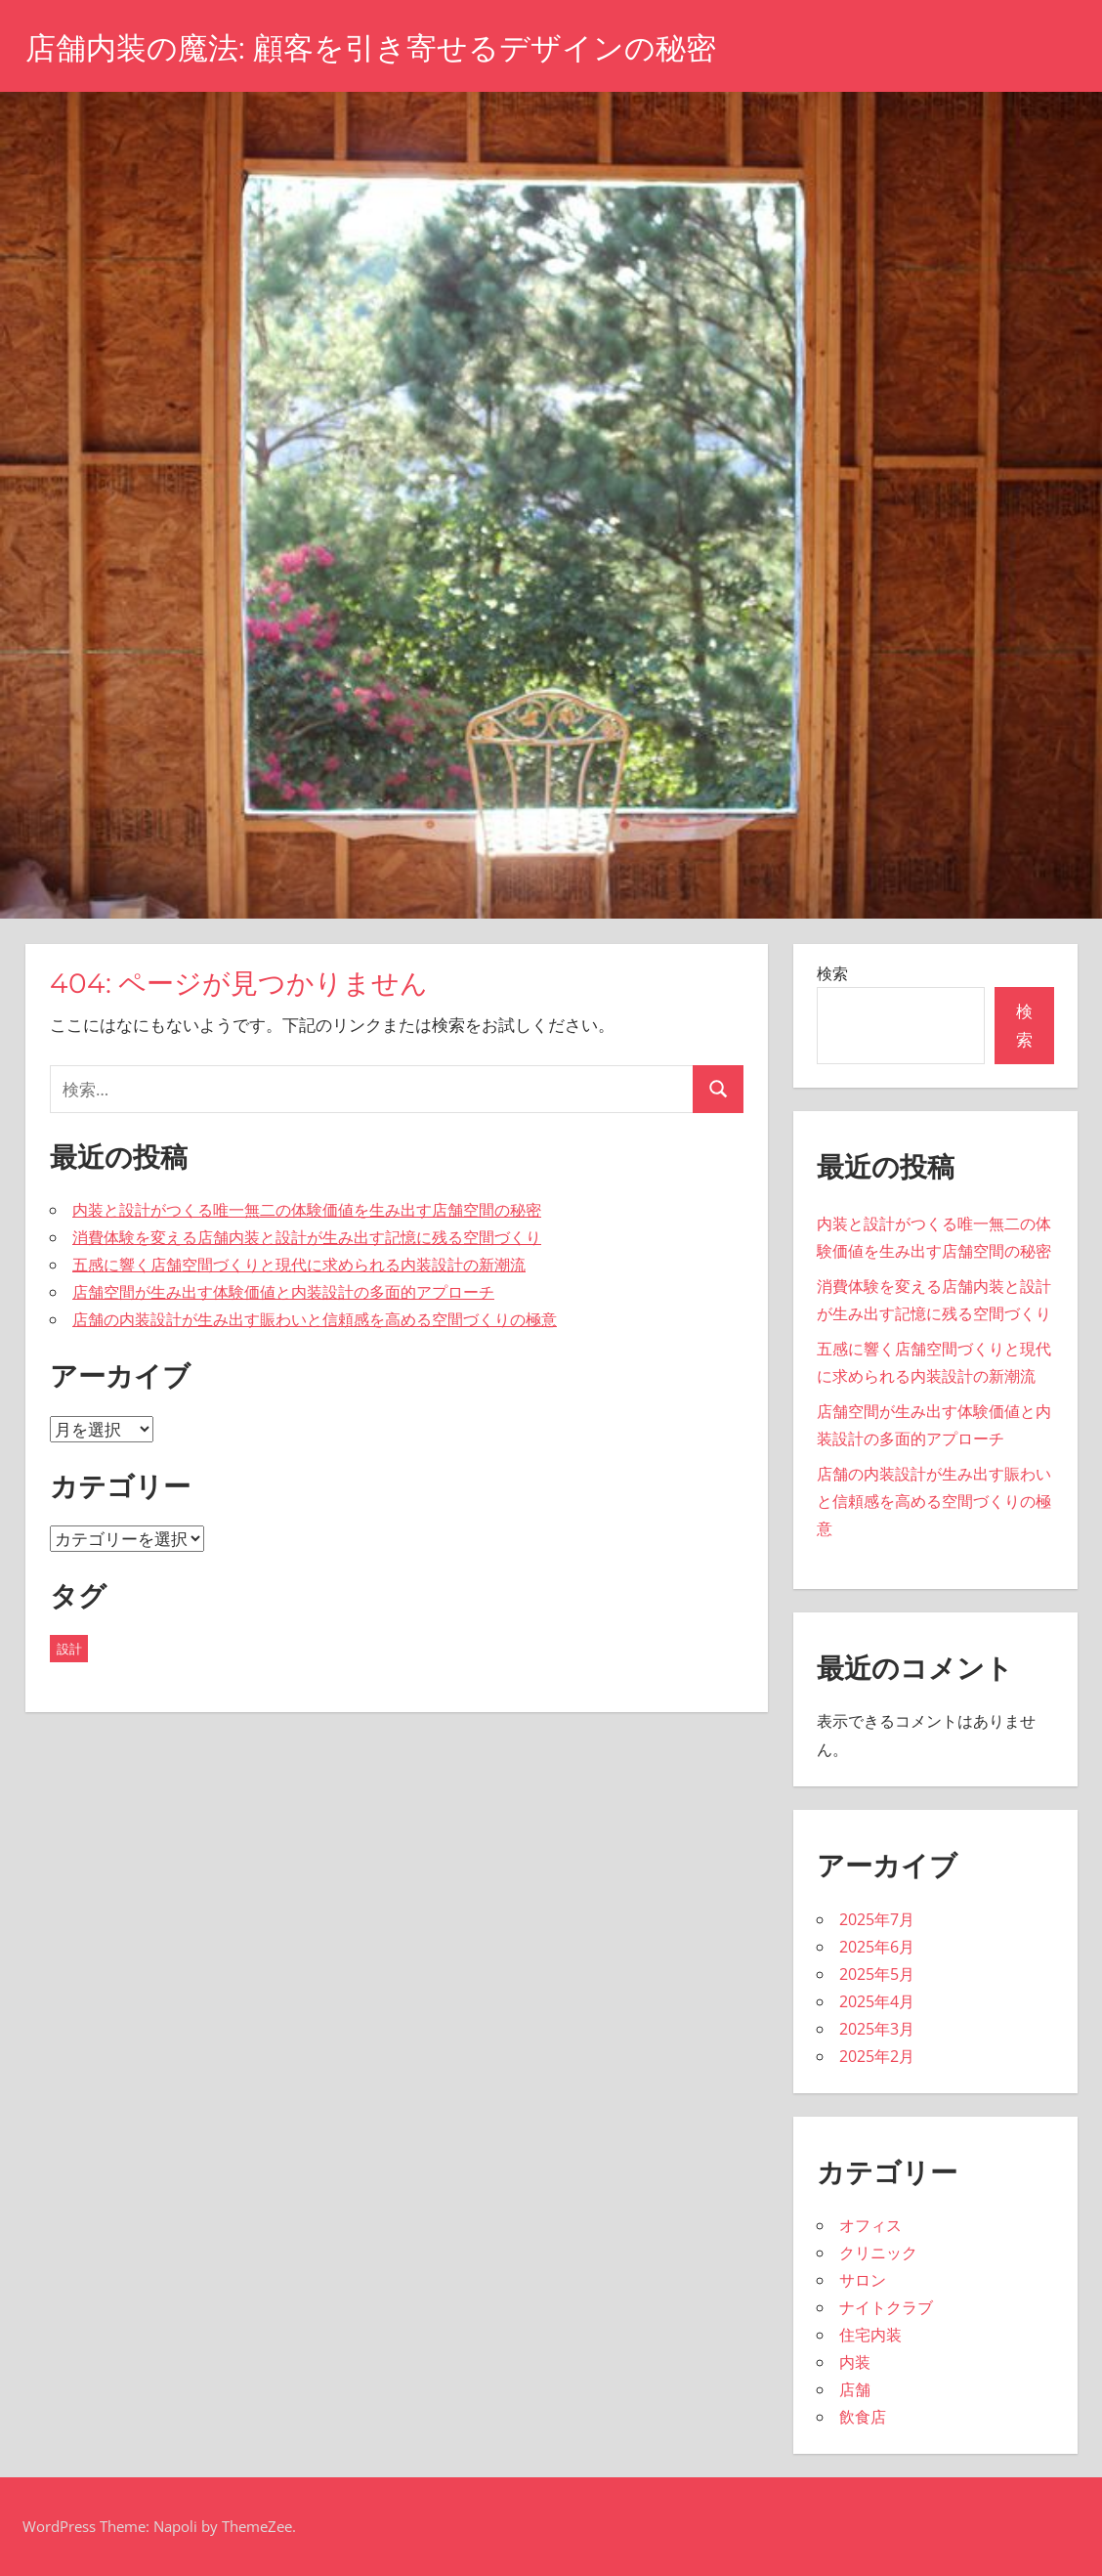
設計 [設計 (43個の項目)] (69, 1648)
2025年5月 (876, 1974)
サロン (862, 2280)
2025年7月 (876, 1919)
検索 (832, 973)
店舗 (854, 2389)
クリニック (878, 2252)
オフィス (870, 2225)
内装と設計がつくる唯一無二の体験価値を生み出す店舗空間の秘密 (306, 1210)
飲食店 (862, 2416)
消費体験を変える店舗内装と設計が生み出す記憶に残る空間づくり (306, 1237)
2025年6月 (876, 1946)
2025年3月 (876, 2028)
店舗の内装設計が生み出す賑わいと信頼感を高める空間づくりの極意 (314, 1319)
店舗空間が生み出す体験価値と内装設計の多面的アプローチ (283, 1292)
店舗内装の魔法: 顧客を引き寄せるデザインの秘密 (381, 47)
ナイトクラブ (886, 2307)
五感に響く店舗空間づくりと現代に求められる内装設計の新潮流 (299, 1264)
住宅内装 (870, 2334)
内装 (854, 2362)
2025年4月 (876, 2001)
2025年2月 (876, 2056)
